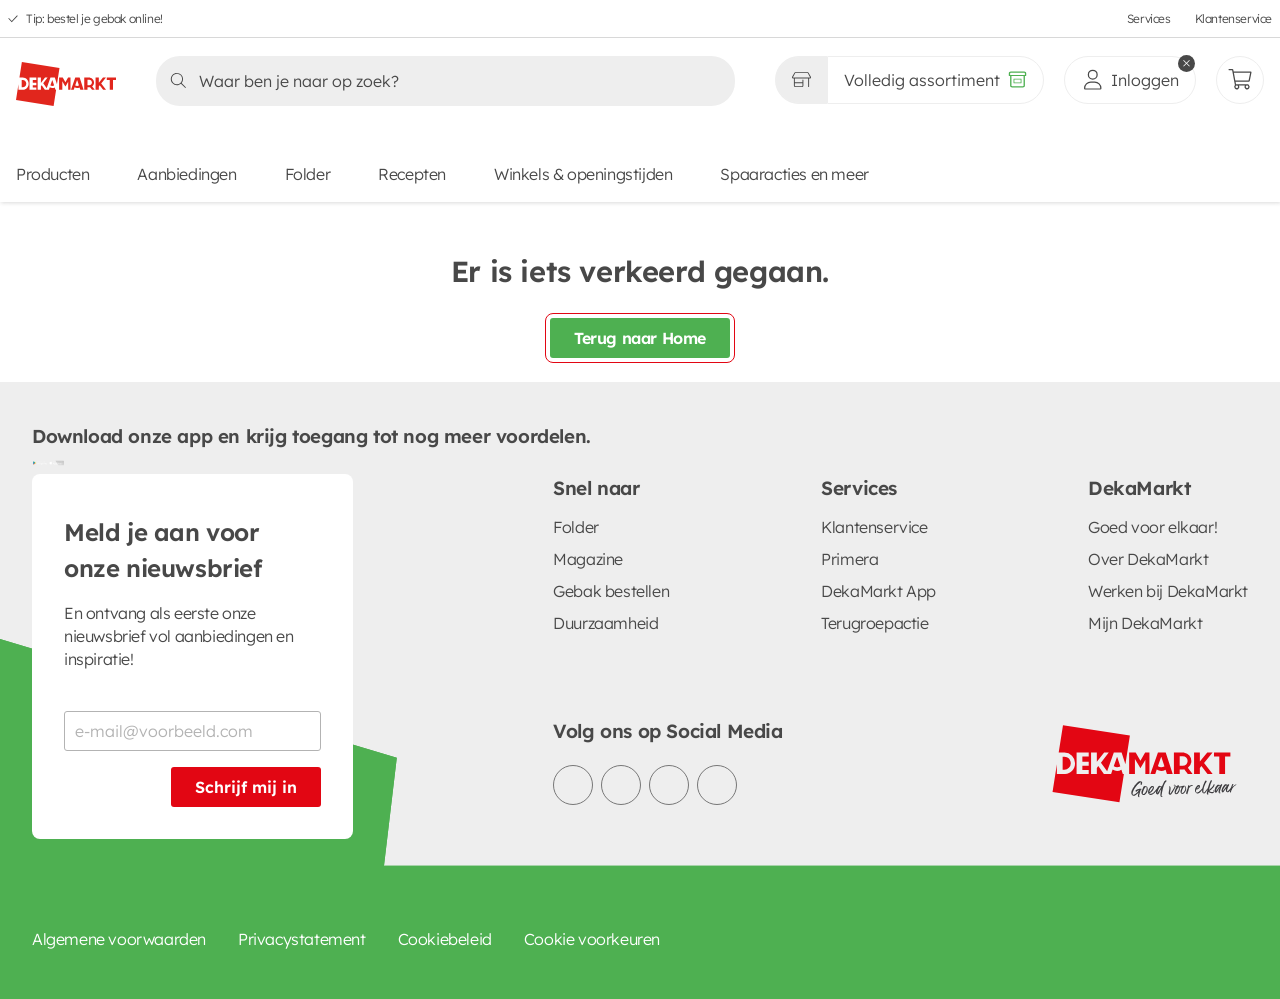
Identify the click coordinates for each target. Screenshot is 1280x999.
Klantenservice (1233, 18)
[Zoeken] (439, 81)
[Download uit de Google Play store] (40, 462)
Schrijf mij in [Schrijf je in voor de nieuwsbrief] (246, 787)
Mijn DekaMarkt (1145, 623)
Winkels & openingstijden (583, 174)
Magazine (588, 559)
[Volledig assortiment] (935, 80)
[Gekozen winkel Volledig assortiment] (801, 80)
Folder (308, 174)
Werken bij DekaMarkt (1168, 591)
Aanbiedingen (186, 174)
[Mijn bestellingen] (1240, 80)
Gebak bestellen (611, 591)
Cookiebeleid (445, 939)
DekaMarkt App (878, 591)
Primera (849, 559)
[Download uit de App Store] (56, 462)
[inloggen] (1130, 80)
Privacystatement (302, 939)
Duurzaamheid (605, 623)
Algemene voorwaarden (119, 939)
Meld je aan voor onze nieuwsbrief (163, 550)
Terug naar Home (640, 338)
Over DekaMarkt (1148, 559)
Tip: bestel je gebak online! (94, 18)
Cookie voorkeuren (592, 939)
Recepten (412, 174)
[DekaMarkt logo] (66, 76)
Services (1149, 18)
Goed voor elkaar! (1152, 527)
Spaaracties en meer (794, 174)
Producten (52, 174)
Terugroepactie (874, 623)
